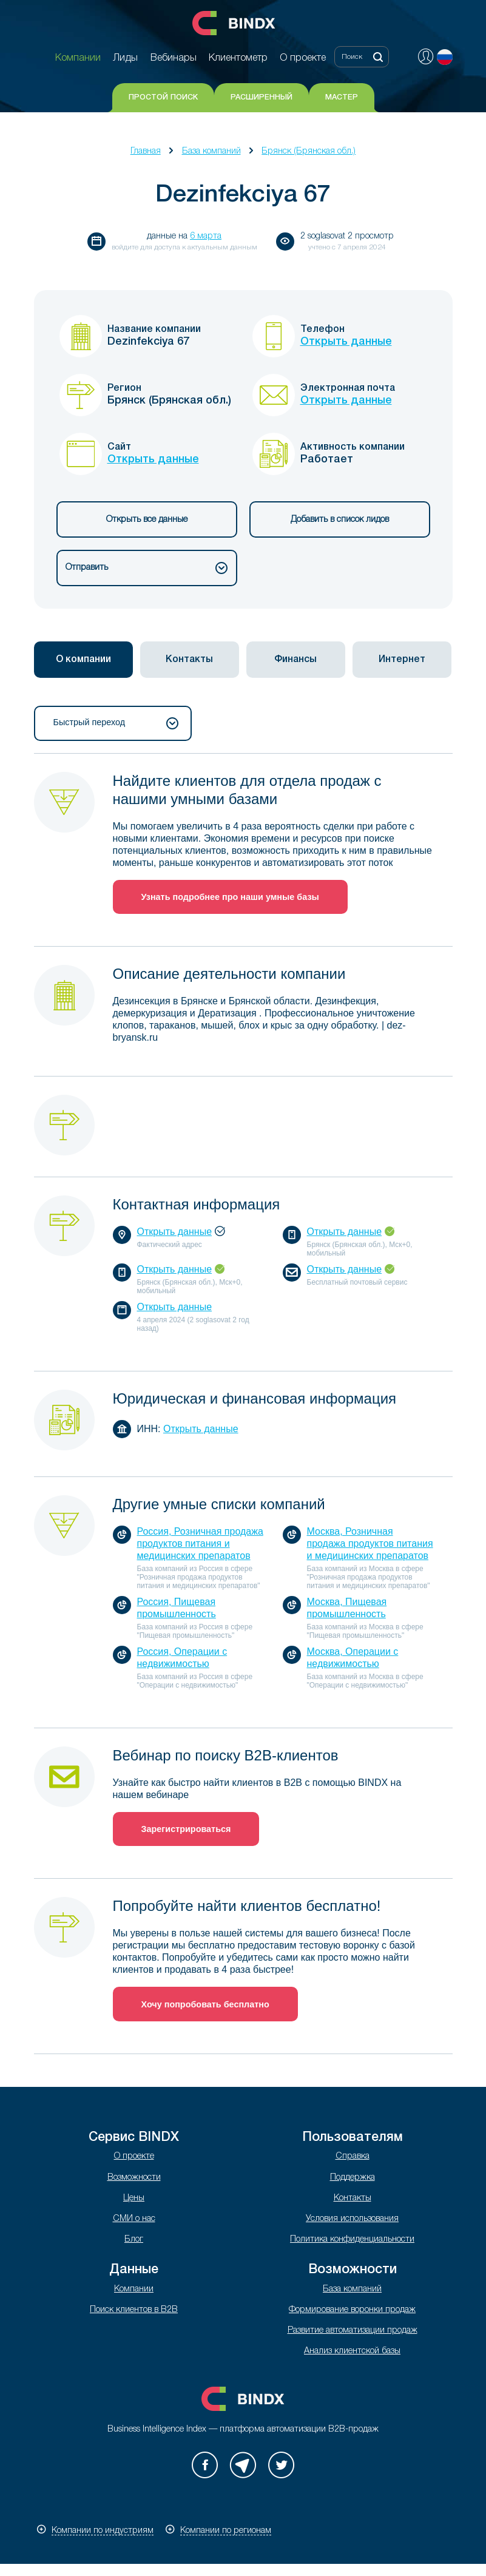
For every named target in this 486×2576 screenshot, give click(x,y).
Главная (145, 151)
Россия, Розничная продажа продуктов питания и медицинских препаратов (200, 1543)
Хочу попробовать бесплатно (205, 2004)
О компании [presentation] (83, 659)
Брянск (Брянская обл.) (309, 151)
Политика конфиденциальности (352, 2239)
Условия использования (352, 2219)
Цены (133, 2198)
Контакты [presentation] (189, 659)
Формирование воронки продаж (352, 2310)
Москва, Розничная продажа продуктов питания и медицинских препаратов (370, 1543)
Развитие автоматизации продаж (352, 2330)
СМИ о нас (134, 2219)
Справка (353, 2156)
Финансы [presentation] (295, 659)
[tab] (83, 659)
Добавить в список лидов (340, 520)
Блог (133, 2239)
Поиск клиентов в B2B (134, 2310)
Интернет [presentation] (402, 659)
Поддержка (352, 2178)
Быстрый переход (115, 723)
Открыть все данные (146, 520)
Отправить (147, 568)
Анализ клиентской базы (352, 2351)
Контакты (352, 2198)
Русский (445, 57)
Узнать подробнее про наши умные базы (230, 897)
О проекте (134, 2156)
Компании (134, 2289)
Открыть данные (346, 342)
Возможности (134, 2178)
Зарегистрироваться (186, 1829)
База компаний (211, 151)
